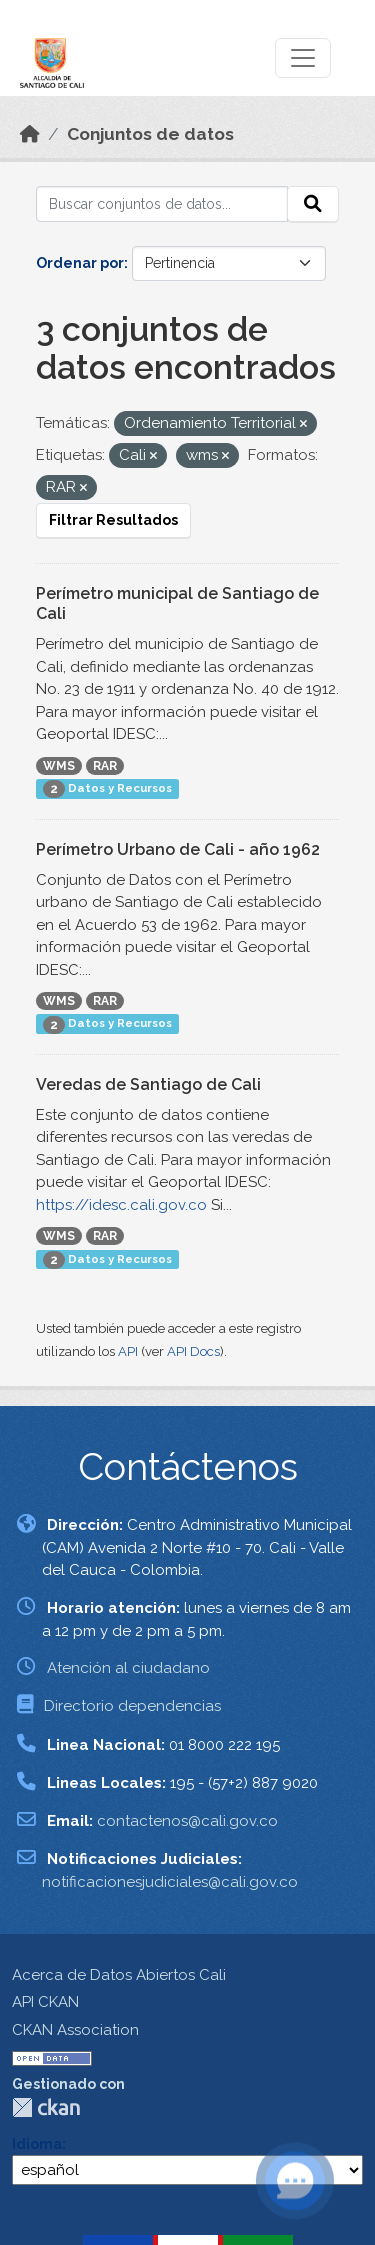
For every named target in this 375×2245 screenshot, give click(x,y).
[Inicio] (30, 134)
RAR (105, 766)
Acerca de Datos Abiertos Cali (119, 1975)
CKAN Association (75, 2030)
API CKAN (45, 2002)
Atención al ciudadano (128, 1668)
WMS (59, 766)
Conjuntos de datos (150, 134)
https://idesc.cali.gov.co (121, 1205)
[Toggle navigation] (303, 58)
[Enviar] (313, 204)
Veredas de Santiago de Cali (148, 1084)
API (128, 1351)
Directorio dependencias (132, 1706)
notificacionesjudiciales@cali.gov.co (170, 1882)
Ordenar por (80, 263)
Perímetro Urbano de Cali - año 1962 (178, 849)
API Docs (193, 1351)
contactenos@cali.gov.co (187, 1821)
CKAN (46, 2107)
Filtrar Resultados (113, 520)
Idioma (37, 2144)
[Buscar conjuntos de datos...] (162, 204)
